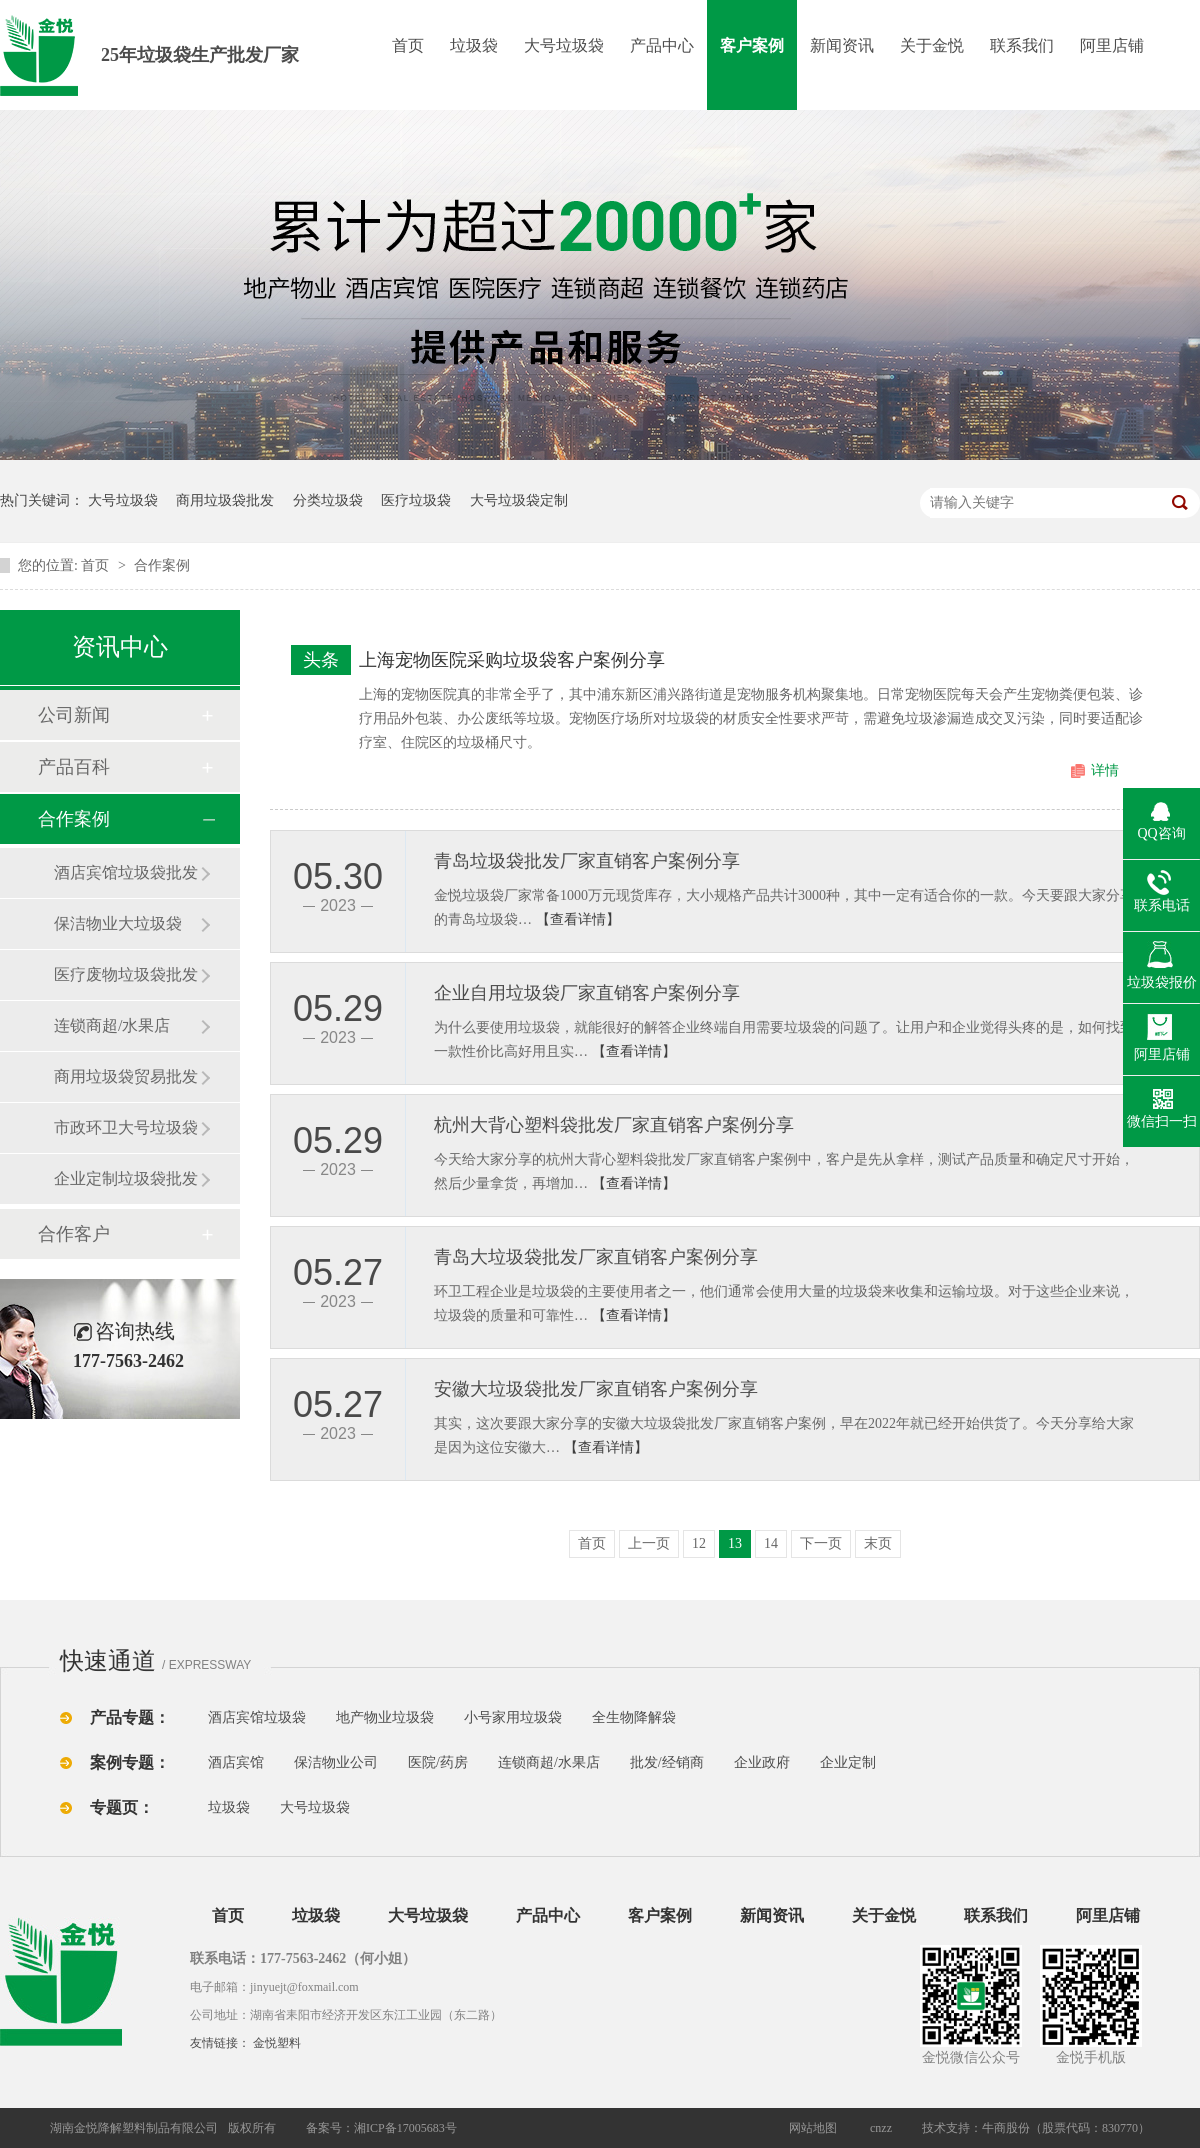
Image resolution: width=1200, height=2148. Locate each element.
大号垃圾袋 (564, 45)
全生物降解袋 (634, 1717)
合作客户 (74, 1234)
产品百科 (74, 767)
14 (771, 1543)
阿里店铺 (1112, 45)
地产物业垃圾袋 (385, 1717)
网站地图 (813, 2128)
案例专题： (130, 1762)
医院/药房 (438, 1762)
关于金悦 (932, 45)
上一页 (649, 1543)
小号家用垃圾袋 (513, 1717)
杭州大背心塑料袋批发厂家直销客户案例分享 (614, 1125)
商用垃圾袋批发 (225, 500)
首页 (408, 45)
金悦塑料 (277, 2043)
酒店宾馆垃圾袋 (257, 1717)
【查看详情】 (578, 919)
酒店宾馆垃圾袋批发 (126, 872)
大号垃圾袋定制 (519, 500)
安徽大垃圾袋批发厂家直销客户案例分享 (596, 1389)
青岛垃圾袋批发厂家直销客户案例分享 (587, 861)
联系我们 (1022, 45)
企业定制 (848, 1762)
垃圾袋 (474, 45)
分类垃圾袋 (328, 500)
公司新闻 (74, 715)
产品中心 (662, 45)
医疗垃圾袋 (416, 500)
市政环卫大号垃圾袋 (126, 1127)
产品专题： (130, 1717)
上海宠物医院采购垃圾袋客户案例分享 (512, 660)
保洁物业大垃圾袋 (118, 923)
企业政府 (762, 1762)
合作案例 (162, 565)
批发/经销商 (667, 1762)
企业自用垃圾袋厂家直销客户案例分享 (587, 993)
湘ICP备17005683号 (405, 2128)
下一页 (821, 1543)
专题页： (122, 1807)
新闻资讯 (842, 45)
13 (735, 1543)
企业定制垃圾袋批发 (126, 1178)
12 (699, 1543)
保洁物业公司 (336, 1762)
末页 (878, 1543)
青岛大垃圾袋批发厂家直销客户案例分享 (596, 1257)
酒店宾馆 (236, 1762)
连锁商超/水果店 (112, 1025)
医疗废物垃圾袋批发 (126, 974)
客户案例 (752, 45)
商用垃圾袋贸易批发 (126, 1076)
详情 (1105, 770)
